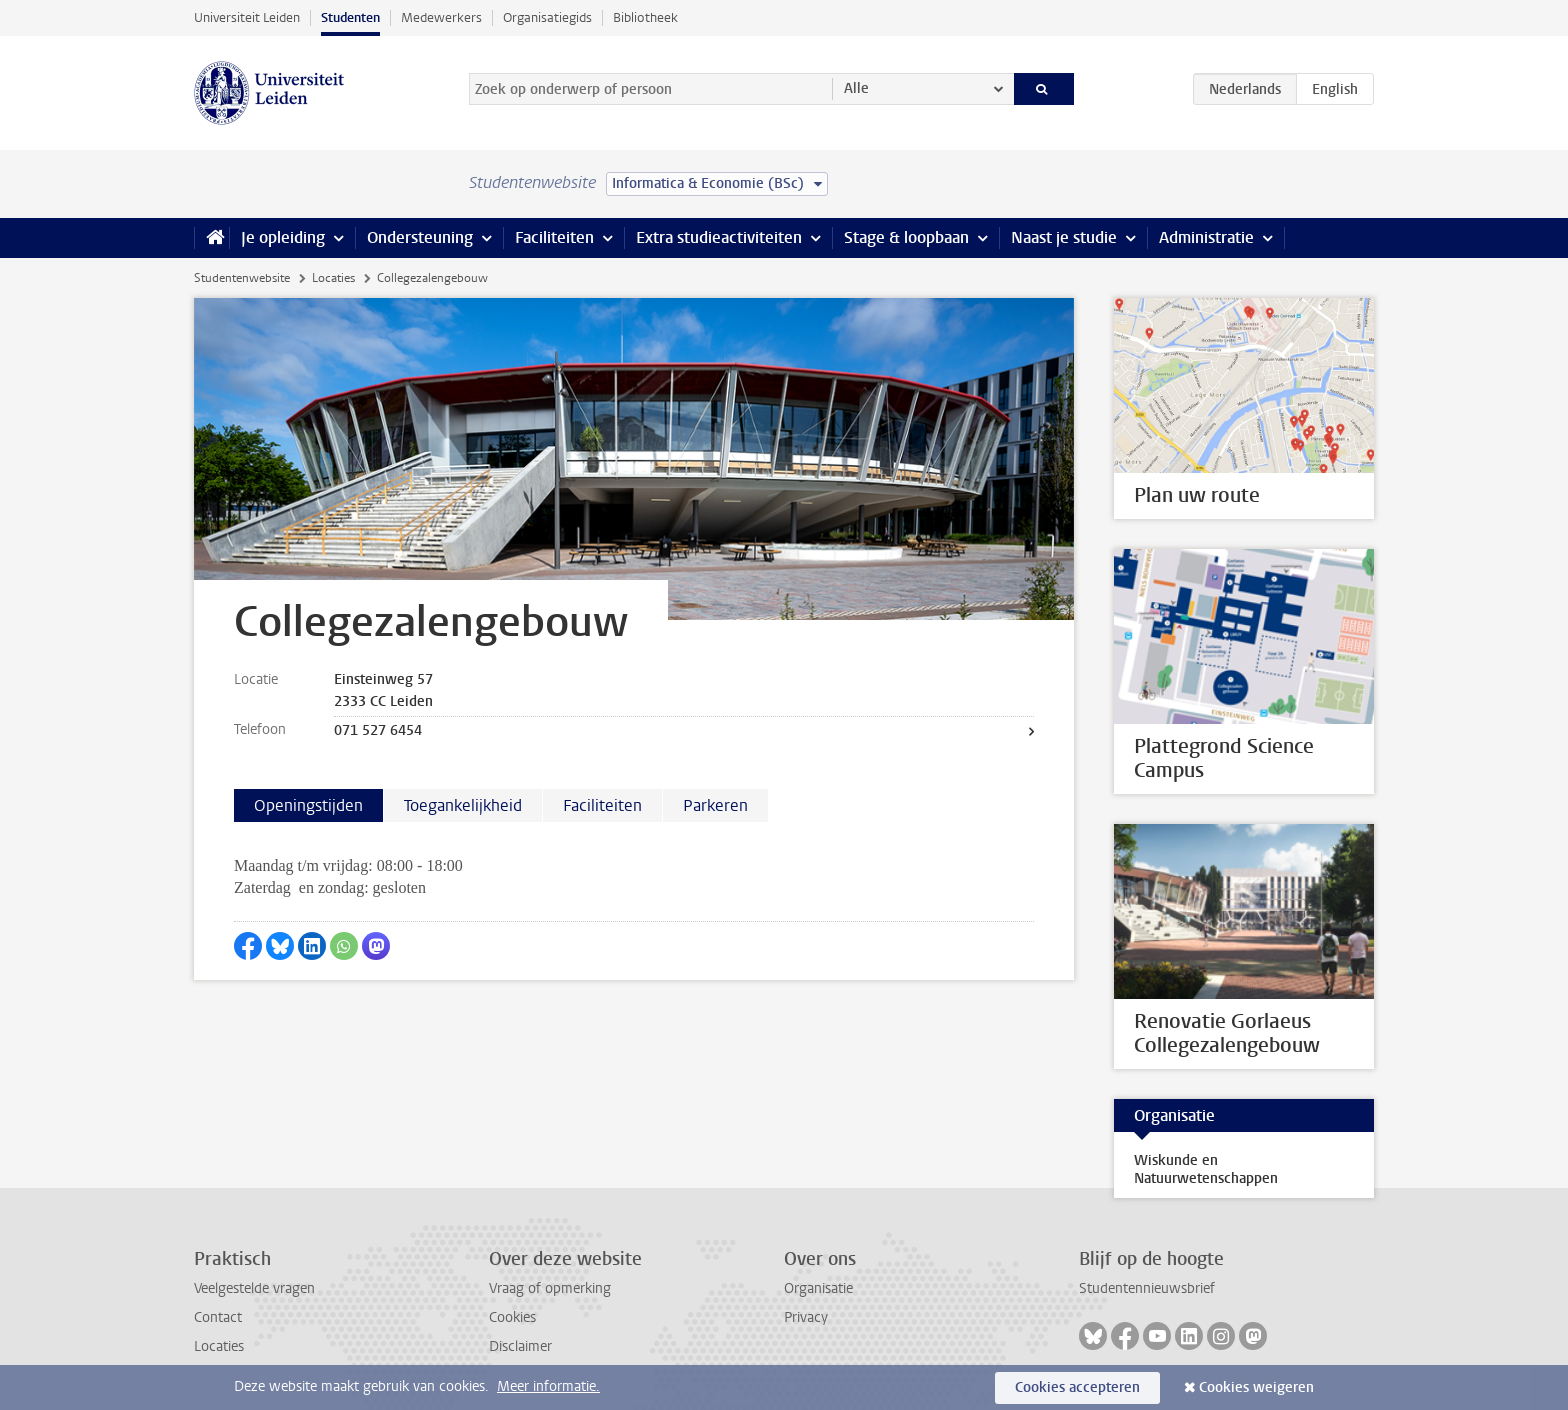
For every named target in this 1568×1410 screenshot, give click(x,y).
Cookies (512, 1317)
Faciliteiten (554, 237)
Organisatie (818, 1288)
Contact (218, 1317)
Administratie (1206, 237)
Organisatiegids (547, 17)
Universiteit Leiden (247, 17)
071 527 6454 (378, 730)
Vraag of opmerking (550, 1288)
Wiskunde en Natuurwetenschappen (1206, 1169)
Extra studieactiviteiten (719, 237)
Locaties (333, 278)
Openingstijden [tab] (308, 805)
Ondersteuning (420, 237)
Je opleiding (283, 237)
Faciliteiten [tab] (602, 805)
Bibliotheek (645, 17)
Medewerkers (441, 17)
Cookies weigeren (1256, 1387)
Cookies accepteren (1077, 1387)
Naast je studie (1064, 237)
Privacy (806, 1317)
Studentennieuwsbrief (1147, 1288)
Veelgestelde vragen (254, 1288)
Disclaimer (520, 1346)
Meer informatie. (548, 1386)
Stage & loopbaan (906, 237)
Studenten (350, 17)
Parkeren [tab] (715, 805)
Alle (856, 88)
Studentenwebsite (242, 278)
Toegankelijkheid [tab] (463, 805)
